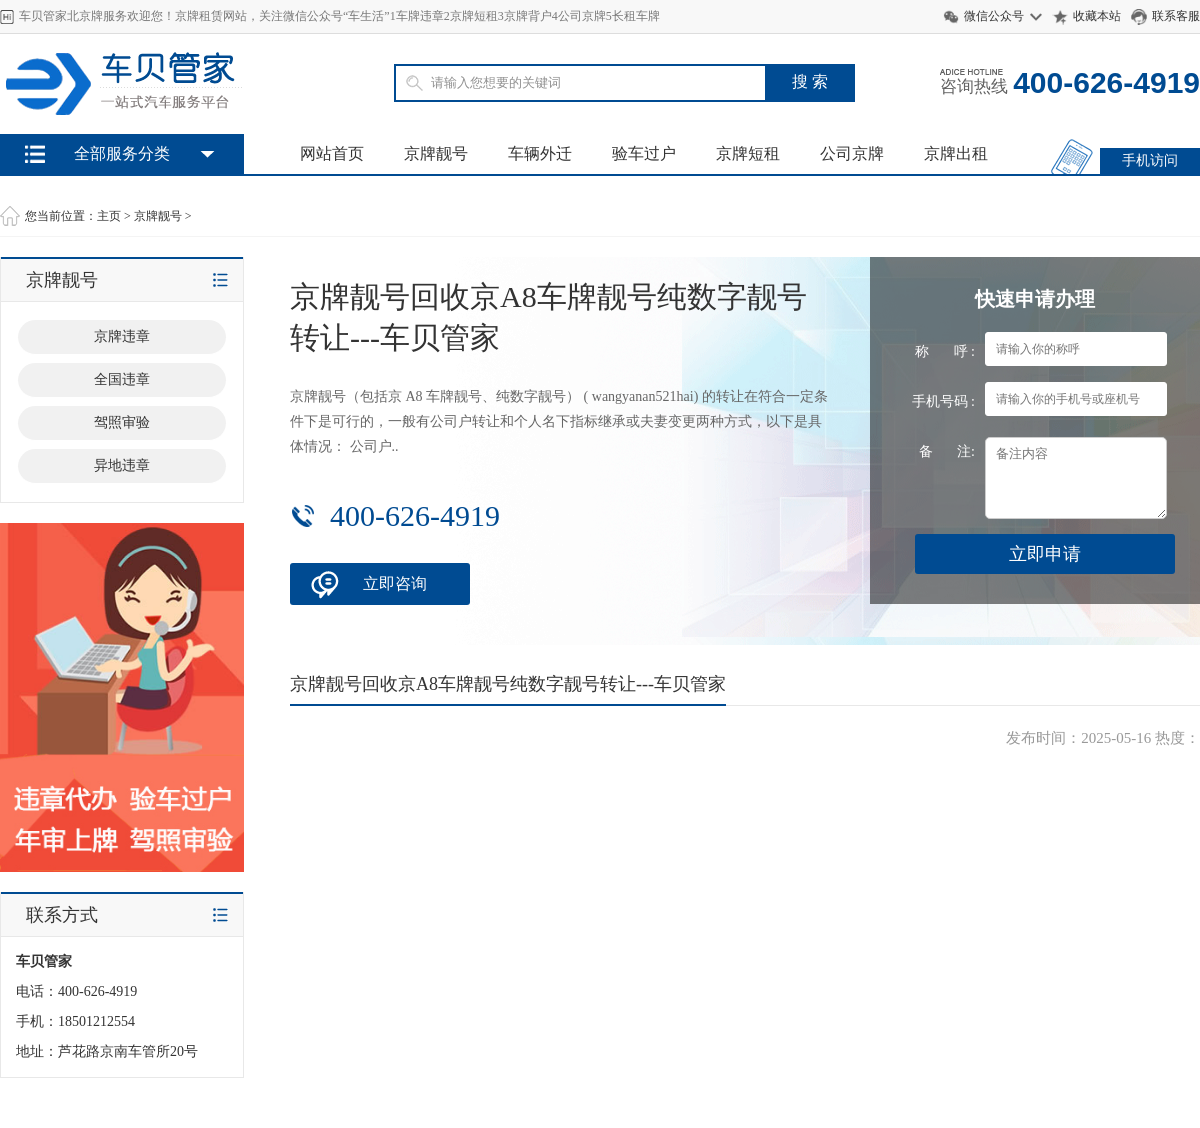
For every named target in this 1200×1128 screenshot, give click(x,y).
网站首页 (332, 153)
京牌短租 (748, 153)
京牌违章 (122, 336)
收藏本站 (1097, 16)
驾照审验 (122, 422)
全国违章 (122, 379)
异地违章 (122, 465)
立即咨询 (395, 583)
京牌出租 (956, 153)
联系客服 (1176, 16)
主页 (109, 216)
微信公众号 (994, 16)
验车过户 (644, 153)
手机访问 (1150, 160)
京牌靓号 (436, 153)
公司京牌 (852, 153)
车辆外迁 (540, 153)
